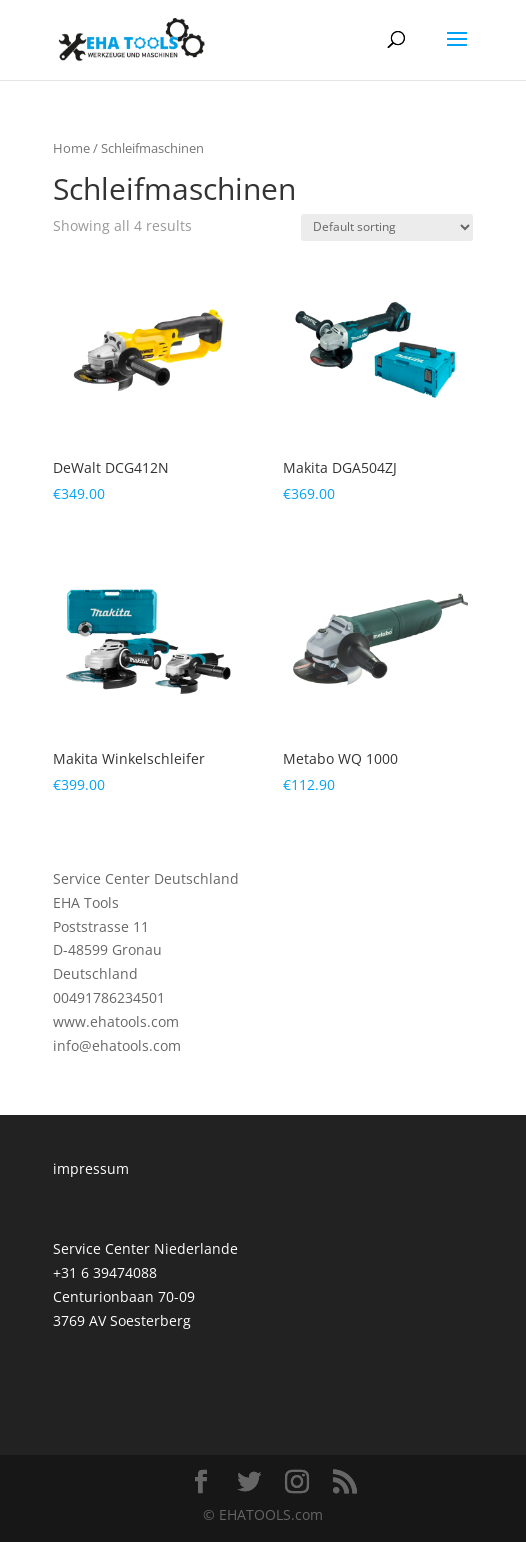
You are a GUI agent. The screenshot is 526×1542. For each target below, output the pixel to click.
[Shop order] (387, 227)
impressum (91, 1168)
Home (71, 148)
